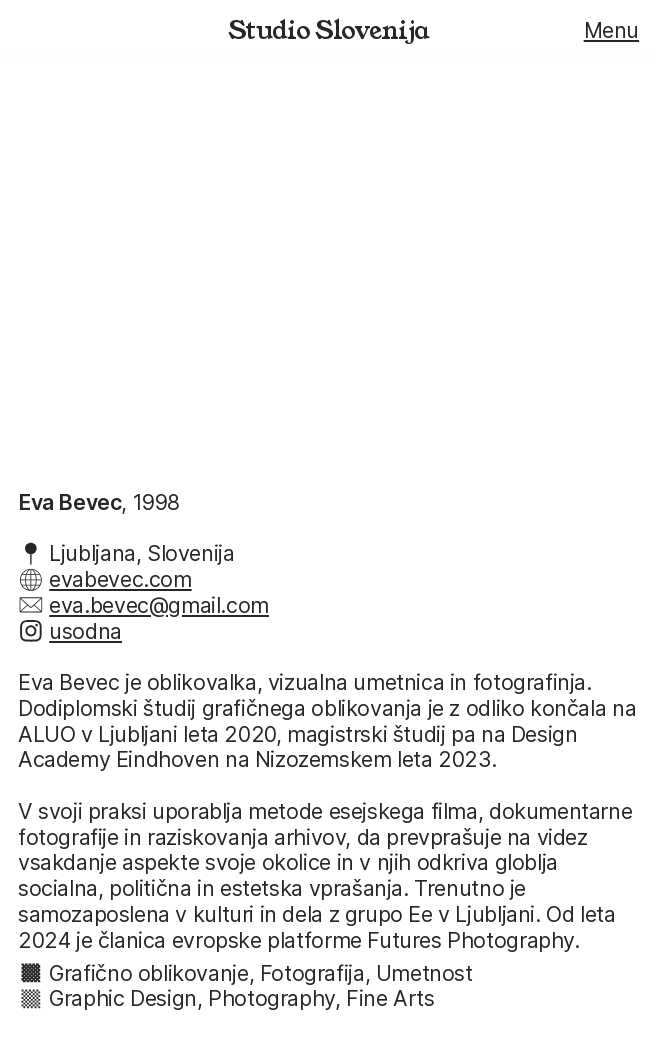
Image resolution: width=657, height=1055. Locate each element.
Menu (611, 30)
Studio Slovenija (328, 30)
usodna (85, 631)
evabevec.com (120, 579)
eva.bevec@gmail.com (159, 605)
